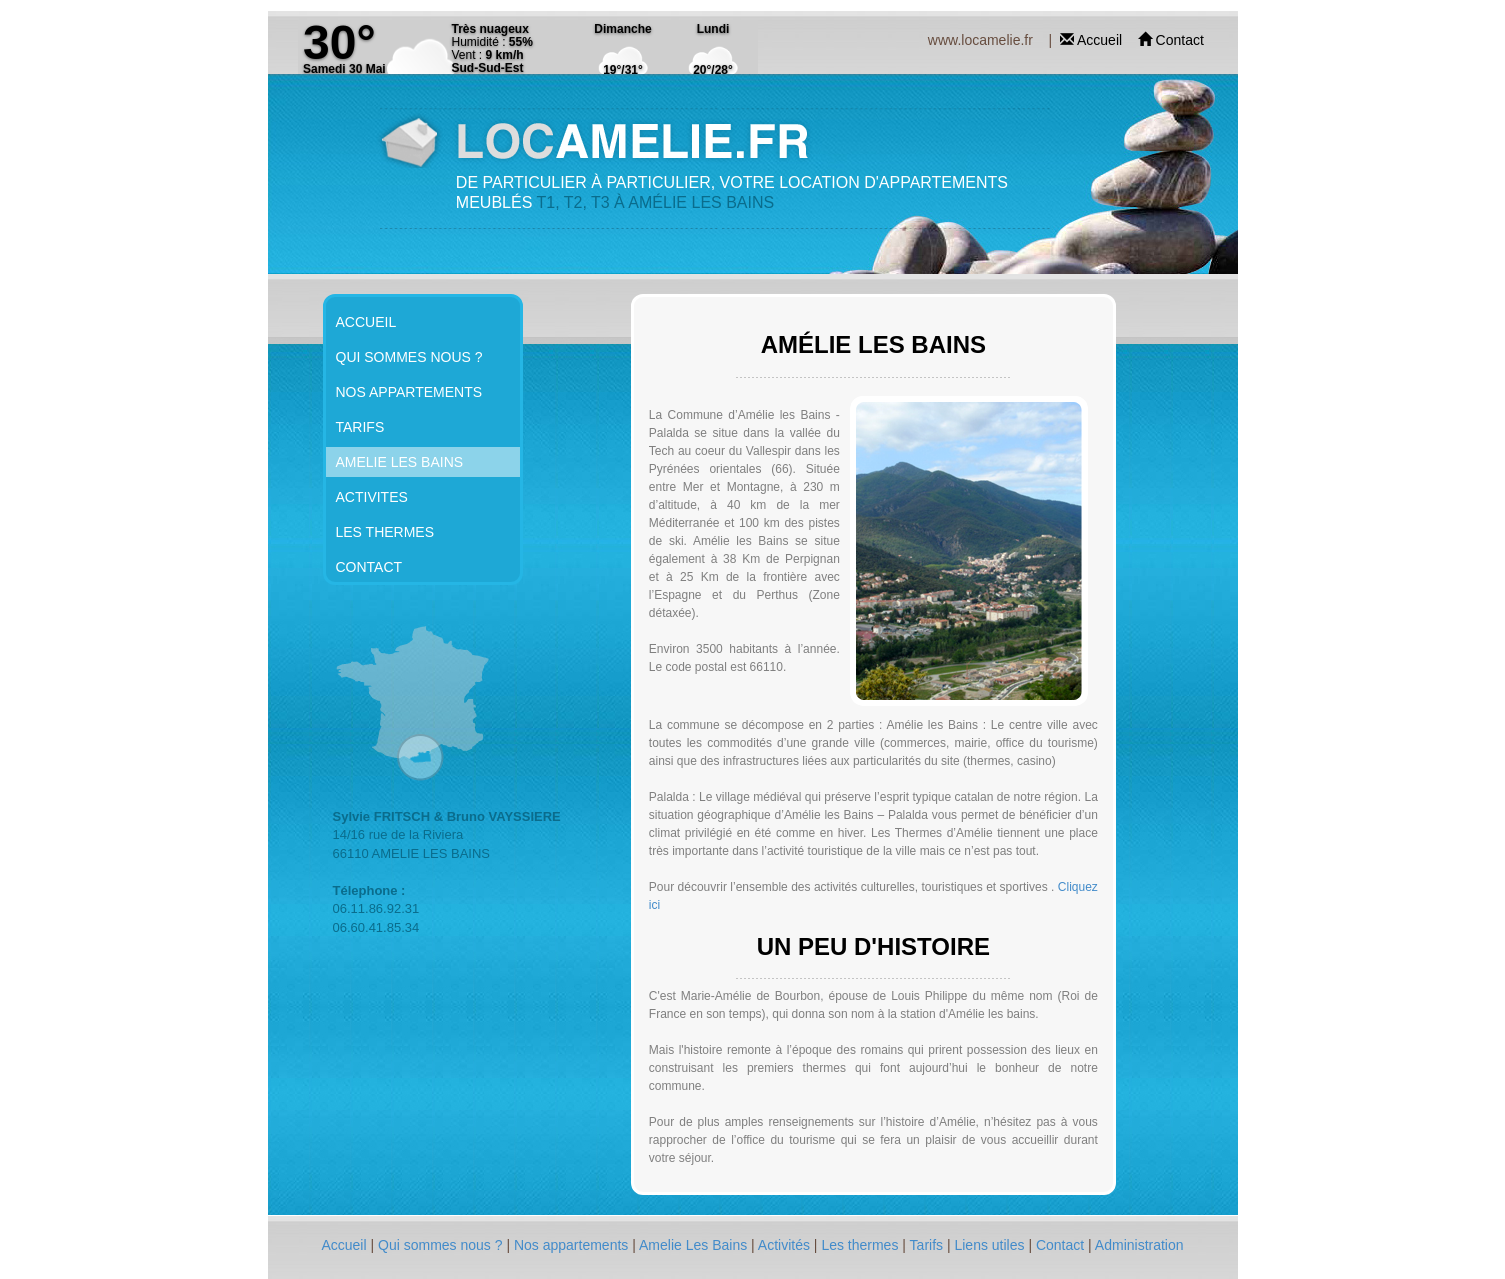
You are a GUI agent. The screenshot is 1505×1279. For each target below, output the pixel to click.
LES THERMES (385, 532)
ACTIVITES (372, 497)
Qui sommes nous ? (442, 1245)
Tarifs (928, 1245)
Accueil (1101, 40)
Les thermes (861, 1245)
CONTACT (369, 567)
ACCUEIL (366, 322)
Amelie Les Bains (695, 1245)
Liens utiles (991, 1245)
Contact (1180, 40)
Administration (1139, 1245)
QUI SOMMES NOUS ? (409, 357)
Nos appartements (573, 1245)
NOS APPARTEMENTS (409, 392)
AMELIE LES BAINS (400, 462)
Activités (786, 1245)
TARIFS (360, 427)
